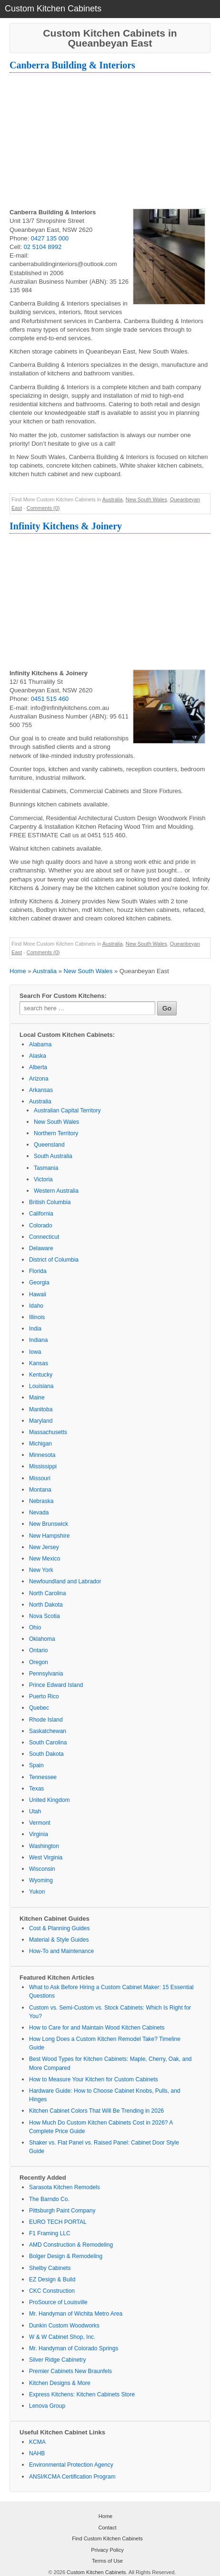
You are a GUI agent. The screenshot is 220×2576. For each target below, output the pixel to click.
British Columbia (49, 1202)
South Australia (53, 1156)
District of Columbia (54, 1259)
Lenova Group (47, 2406)
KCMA (37, 2442)
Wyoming (41, 1880)
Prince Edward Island (56, 1685)
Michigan (40, 1443)
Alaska (37, 1056)
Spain (36, 1765)
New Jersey (44, 1547)
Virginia (38, 1834)
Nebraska (41, 1501)
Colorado (40, 1225)
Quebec (39, 1708)
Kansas (38, 1363)
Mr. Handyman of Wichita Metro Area (75, 2313)
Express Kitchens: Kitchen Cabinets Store (82, 2394)
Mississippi (43, 1466)
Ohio (35, 1627)
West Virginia (45, 1857)
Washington (44, 1846)
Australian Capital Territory (67, 1110)
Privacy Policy (107, 2550)
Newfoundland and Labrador (65, 1581)
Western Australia (56, 1190)
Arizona (39, 1078)
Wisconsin (42, 1869)
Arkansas (41, 1090)
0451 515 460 (50, 698)
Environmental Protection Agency (71, 2464)
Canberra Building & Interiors (72, 65)
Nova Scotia (44, 1616)
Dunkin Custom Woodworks (64, 2325)
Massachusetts (48, 1432)
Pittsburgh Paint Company (62, 2210)
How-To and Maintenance (61, 1951)
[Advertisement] (110, 141)
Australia (112, 499)
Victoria (43, 1179)
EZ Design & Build (52, 2279)
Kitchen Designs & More (59, 2383)
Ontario (38, 1650)
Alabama (40, 1044)
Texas (36, 1788)
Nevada (39, 1512)
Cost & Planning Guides (59, 1928)
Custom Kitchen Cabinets (96, 2572)
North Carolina (47, 1593)
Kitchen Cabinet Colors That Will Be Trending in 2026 (96, 2110)
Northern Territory (56, 1133)
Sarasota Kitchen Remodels (64, 2187)
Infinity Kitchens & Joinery (66, 526)
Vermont (39, 1822)
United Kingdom (49, 1800)
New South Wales (146, 499)
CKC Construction (52, 2291)
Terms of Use (107, 2561)
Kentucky (40, 1374)
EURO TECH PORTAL (58, 2222)
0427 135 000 (50, 238)
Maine (37, 1397)
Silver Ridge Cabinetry (57, 2359)
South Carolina (48, 1742)
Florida (38, 1271)
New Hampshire (49, 1535)
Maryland (40, 1420)
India (35, 1328)
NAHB (37, 2453)
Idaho (36, 1305)
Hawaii (37, 1294)
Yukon (37, 1891)
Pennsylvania (46, 1673)
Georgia (39, 1282)
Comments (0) (43, 508)
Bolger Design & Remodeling (65, 2256)
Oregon (38, 1662)
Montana (40, 1489)
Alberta (38, 1067)
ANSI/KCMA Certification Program (72, 2476)
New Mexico (44, 1558)
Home (18, 971)
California (41, 1213)
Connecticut (44, 1237)
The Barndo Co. (49, 2199)
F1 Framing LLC (49, 2233)
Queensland (49, 1144)
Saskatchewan (47, 1731)
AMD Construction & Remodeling (71, 2244)
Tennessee (43, 1777)
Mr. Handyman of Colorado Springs (73, 2348)
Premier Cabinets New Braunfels (70, 2371)
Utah (35, 1811)
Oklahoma (42, 1639)
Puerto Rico (44, 1696)
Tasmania (46, 1168)
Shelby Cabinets (49, 2268)
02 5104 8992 (43, 246)
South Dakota (46, 1754)
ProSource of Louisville (58, 2302)
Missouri (39, 1478)
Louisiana (41, 1386)
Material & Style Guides (59, 1939)
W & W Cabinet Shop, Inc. (62, 2337)
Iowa (35, 1352)
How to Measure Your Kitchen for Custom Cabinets (93, 2079)
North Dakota (46, 1604)
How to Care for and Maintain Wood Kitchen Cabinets (97, 2027)
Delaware (41, 1248)
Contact (108, 2527)
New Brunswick (48, 1524)
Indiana (38, 1340)
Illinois (37, 1317)
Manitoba (40, 1409)
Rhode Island (46, 1719)
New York (41, 1570)
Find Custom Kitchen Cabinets (107, 2538)
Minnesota (42, 1455)
